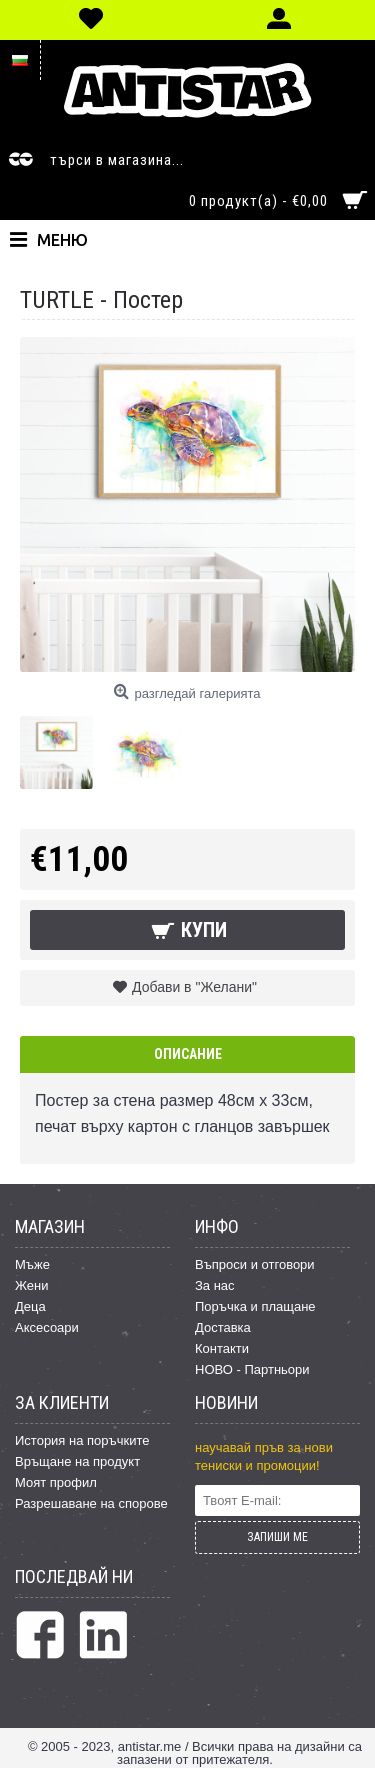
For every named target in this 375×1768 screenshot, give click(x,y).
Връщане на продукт (77, 1461)
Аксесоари (47, 1327)
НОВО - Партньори (252, 1369)
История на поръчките (82, 1440)
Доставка (223, 1327)
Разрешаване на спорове (91, 1503)
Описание (188, 1054)
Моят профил (56, 1482)
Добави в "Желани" (194, 987)
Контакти (222, 1348)
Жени (32, 1285)
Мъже (32, 1264)
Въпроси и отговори (255, 1264)
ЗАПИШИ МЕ (277, 1537)
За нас (215, 1285)
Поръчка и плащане (255, 1306)
